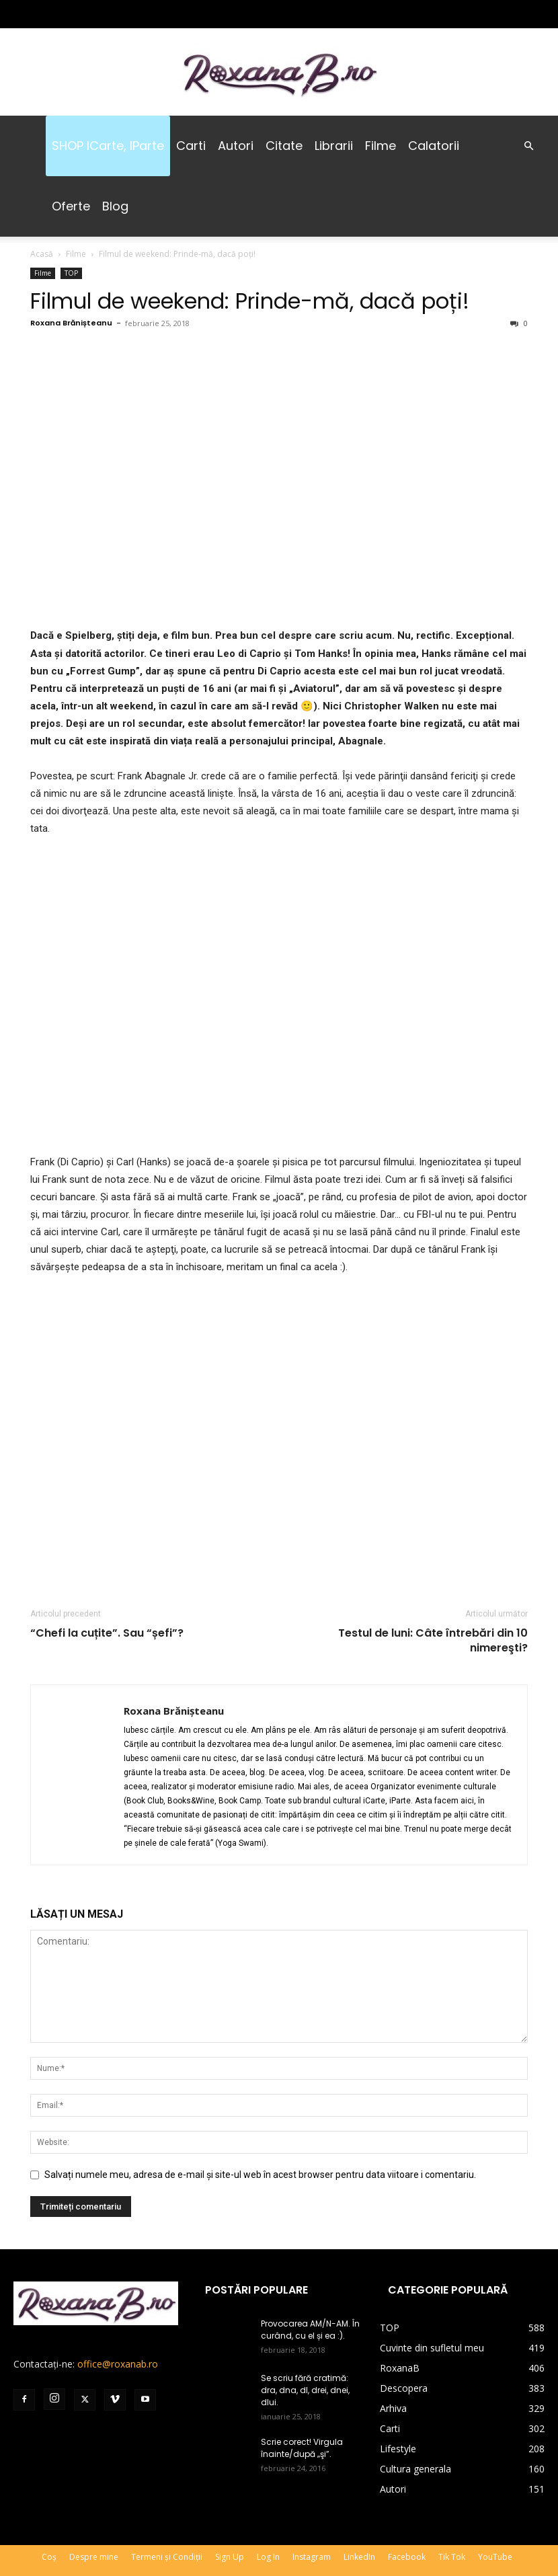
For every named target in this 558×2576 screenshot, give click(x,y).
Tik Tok (451, 2557)
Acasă (41, 254)
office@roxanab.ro (117, 2363)
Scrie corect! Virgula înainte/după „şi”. (302, 2448)
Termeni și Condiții (166, 2557)
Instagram (311, 2557)
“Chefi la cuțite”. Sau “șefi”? (107, 1633)
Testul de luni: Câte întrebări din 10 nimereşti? (433, 1640)
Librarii (334, 145)
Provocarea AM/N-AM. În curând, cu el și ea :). (310, 2329)
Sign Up (229, 2557)
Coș (49, 2557)
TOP (71, 273)
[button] (528, 146)
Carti (191, 145)
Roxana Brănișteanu (71, 322)
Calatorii (433, 145)
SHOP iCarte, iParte (108, 145)
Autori (235, 145)
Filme (380, 145)
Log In (268, 2557)
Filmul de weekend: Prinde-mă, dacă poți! (249, 301)
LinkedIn (359, 2557)
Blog (115, 206)
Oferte (71, 206)
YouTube (495, 2557)
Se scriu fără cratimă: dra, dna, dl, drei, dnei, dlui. (305, 2390)
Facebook (407, 2557)
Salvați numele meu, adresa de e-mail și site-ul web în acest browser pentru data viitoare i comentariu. (260, 2174)
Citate (284, 145)
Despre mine (93, 2557)
